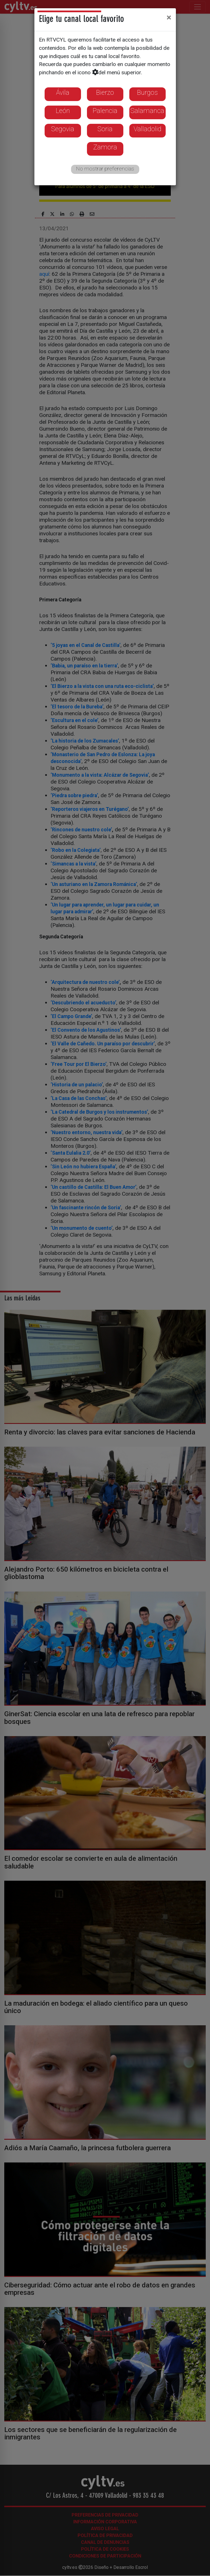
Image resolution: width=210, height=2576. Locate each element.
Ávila (62, 92)
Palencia (105, 111)
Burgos (147, 92)
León (63, 111)
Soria (105, 129)
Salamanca (147, 111)
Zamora (105, 147)
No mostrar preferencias (105, 168)
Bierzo (105, 92)
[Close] (169, 17)
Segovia (62, 129)
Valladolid (147, 129)
